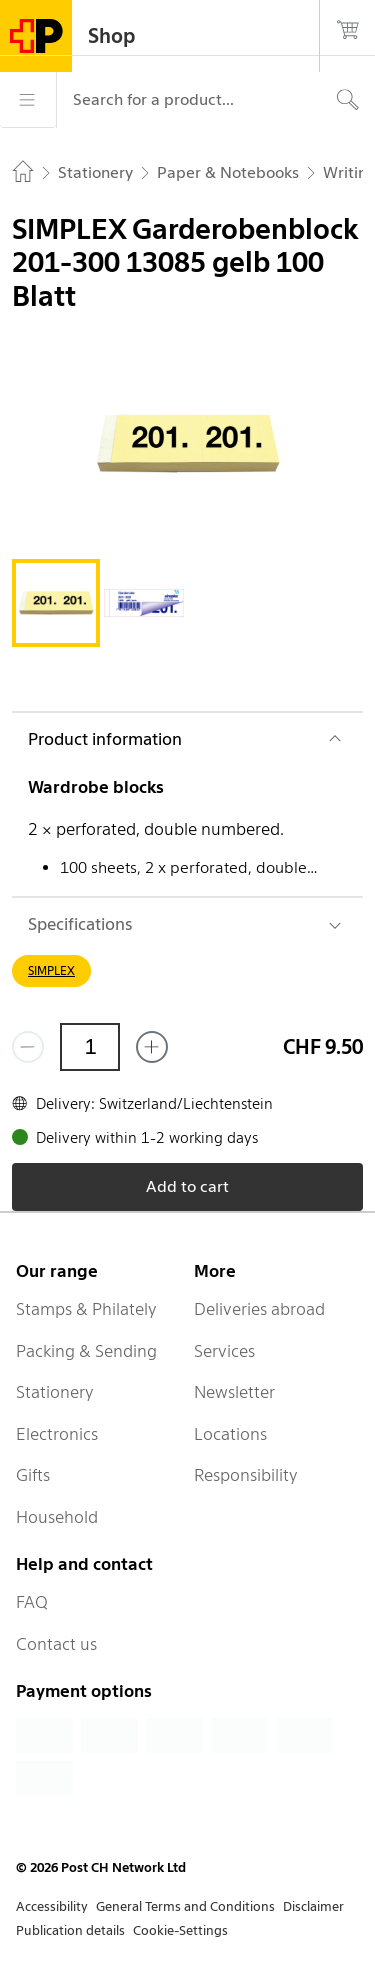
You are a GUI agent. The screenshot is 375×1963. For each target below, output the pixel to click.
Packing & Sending (86, 1351)
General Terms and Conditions (185, 1906)
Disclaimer (313, 1906)
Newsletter (234, 1392)
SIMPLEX (51, 970)
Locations (230, 1434)
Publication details (70, 1930)
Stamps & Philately (86, 1309)
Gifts (33, 1475)
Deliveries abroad (259, 1309)
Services (224, 1351)
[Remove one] (28, 1047)
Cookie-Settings (180, 1930)
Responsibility (246, 1475)
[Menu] (28, 100)
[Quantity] (90, 1047)
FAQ (32, 1602)
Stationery (55, 1392)
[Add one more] (152, 1047)
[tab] (56, 603)
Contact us (56, 1644)
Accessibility (52, 1906)
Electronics (57, 1434)
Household (57, 1517)
